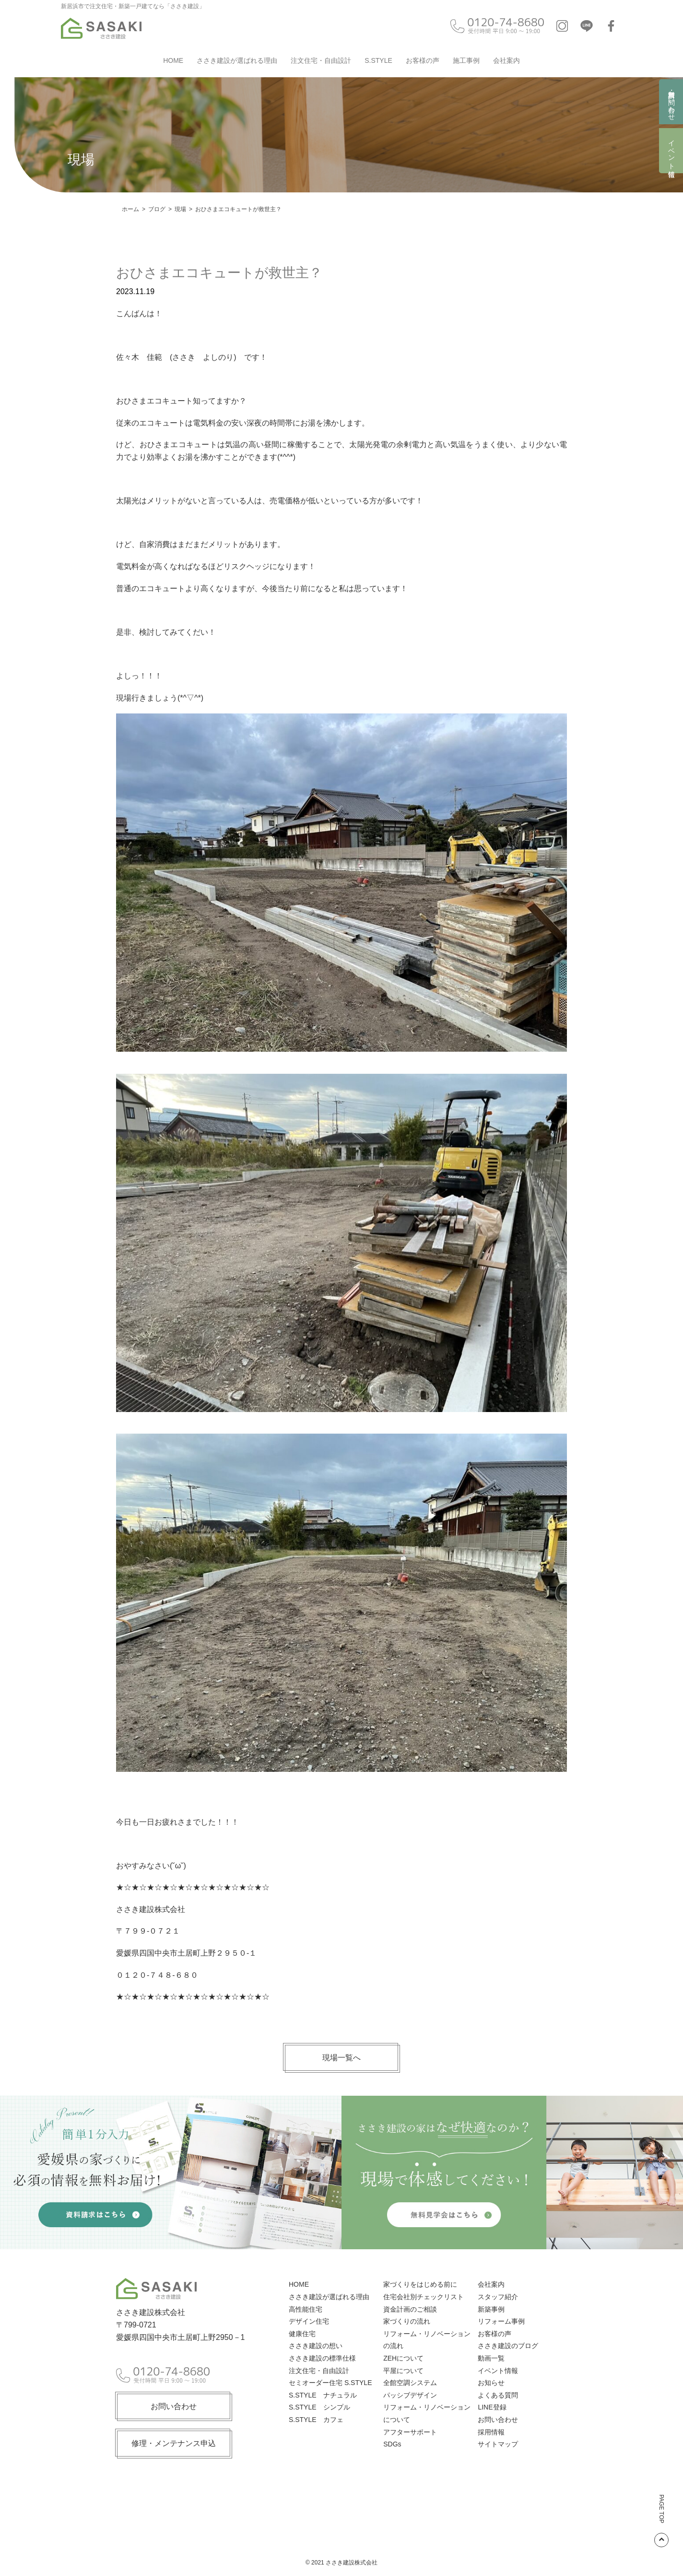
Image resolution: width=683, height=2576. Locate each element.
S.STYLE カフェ (316, 2419)
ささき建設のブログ (508, 2346)
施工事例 (466, 60)
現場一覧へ (341, 2058)
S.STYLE (378, 60)
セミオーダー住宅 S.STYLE (330, 2382)
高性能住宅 (305, 2309)
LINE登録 (492, 2407)
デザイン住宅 (309, 2321)
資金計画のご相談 (410, 2309)
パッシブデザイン (410, 2395)
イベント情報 (671, 150)
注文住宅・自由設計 (321, 60)
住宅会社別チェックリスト (423, 2297)
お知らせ (491, 2382)
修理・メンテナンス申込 (173, 2443)
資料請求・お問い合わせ (671, 101)
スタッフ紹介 (498, 2297)
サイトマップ (498, 2444)
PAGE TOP (661, 2520)
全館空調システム (410, 2382)
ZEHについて (403, 2358)
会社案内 (506, 60)
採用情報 (491, 2432)
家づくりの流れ (406, 2321)
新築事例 (491, 2309)
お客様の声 (422, 60)
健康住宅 (302, 2334)
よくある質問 (498, 2395)
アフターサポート (410, 2432)
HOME (173, 60)
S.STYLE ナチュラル (323, 2395)
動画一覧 (491, 2358)
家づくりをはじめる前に (420, 2284)
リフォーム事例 (501, 2321)
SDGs (392, 2444)
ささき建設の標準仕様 (322, 2358)
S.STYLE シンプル (319, 2407)
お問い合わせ (174, 2406)
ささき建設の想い (315, 2346)
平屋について (403, 2370)
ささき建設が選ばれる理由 (237, 60)
